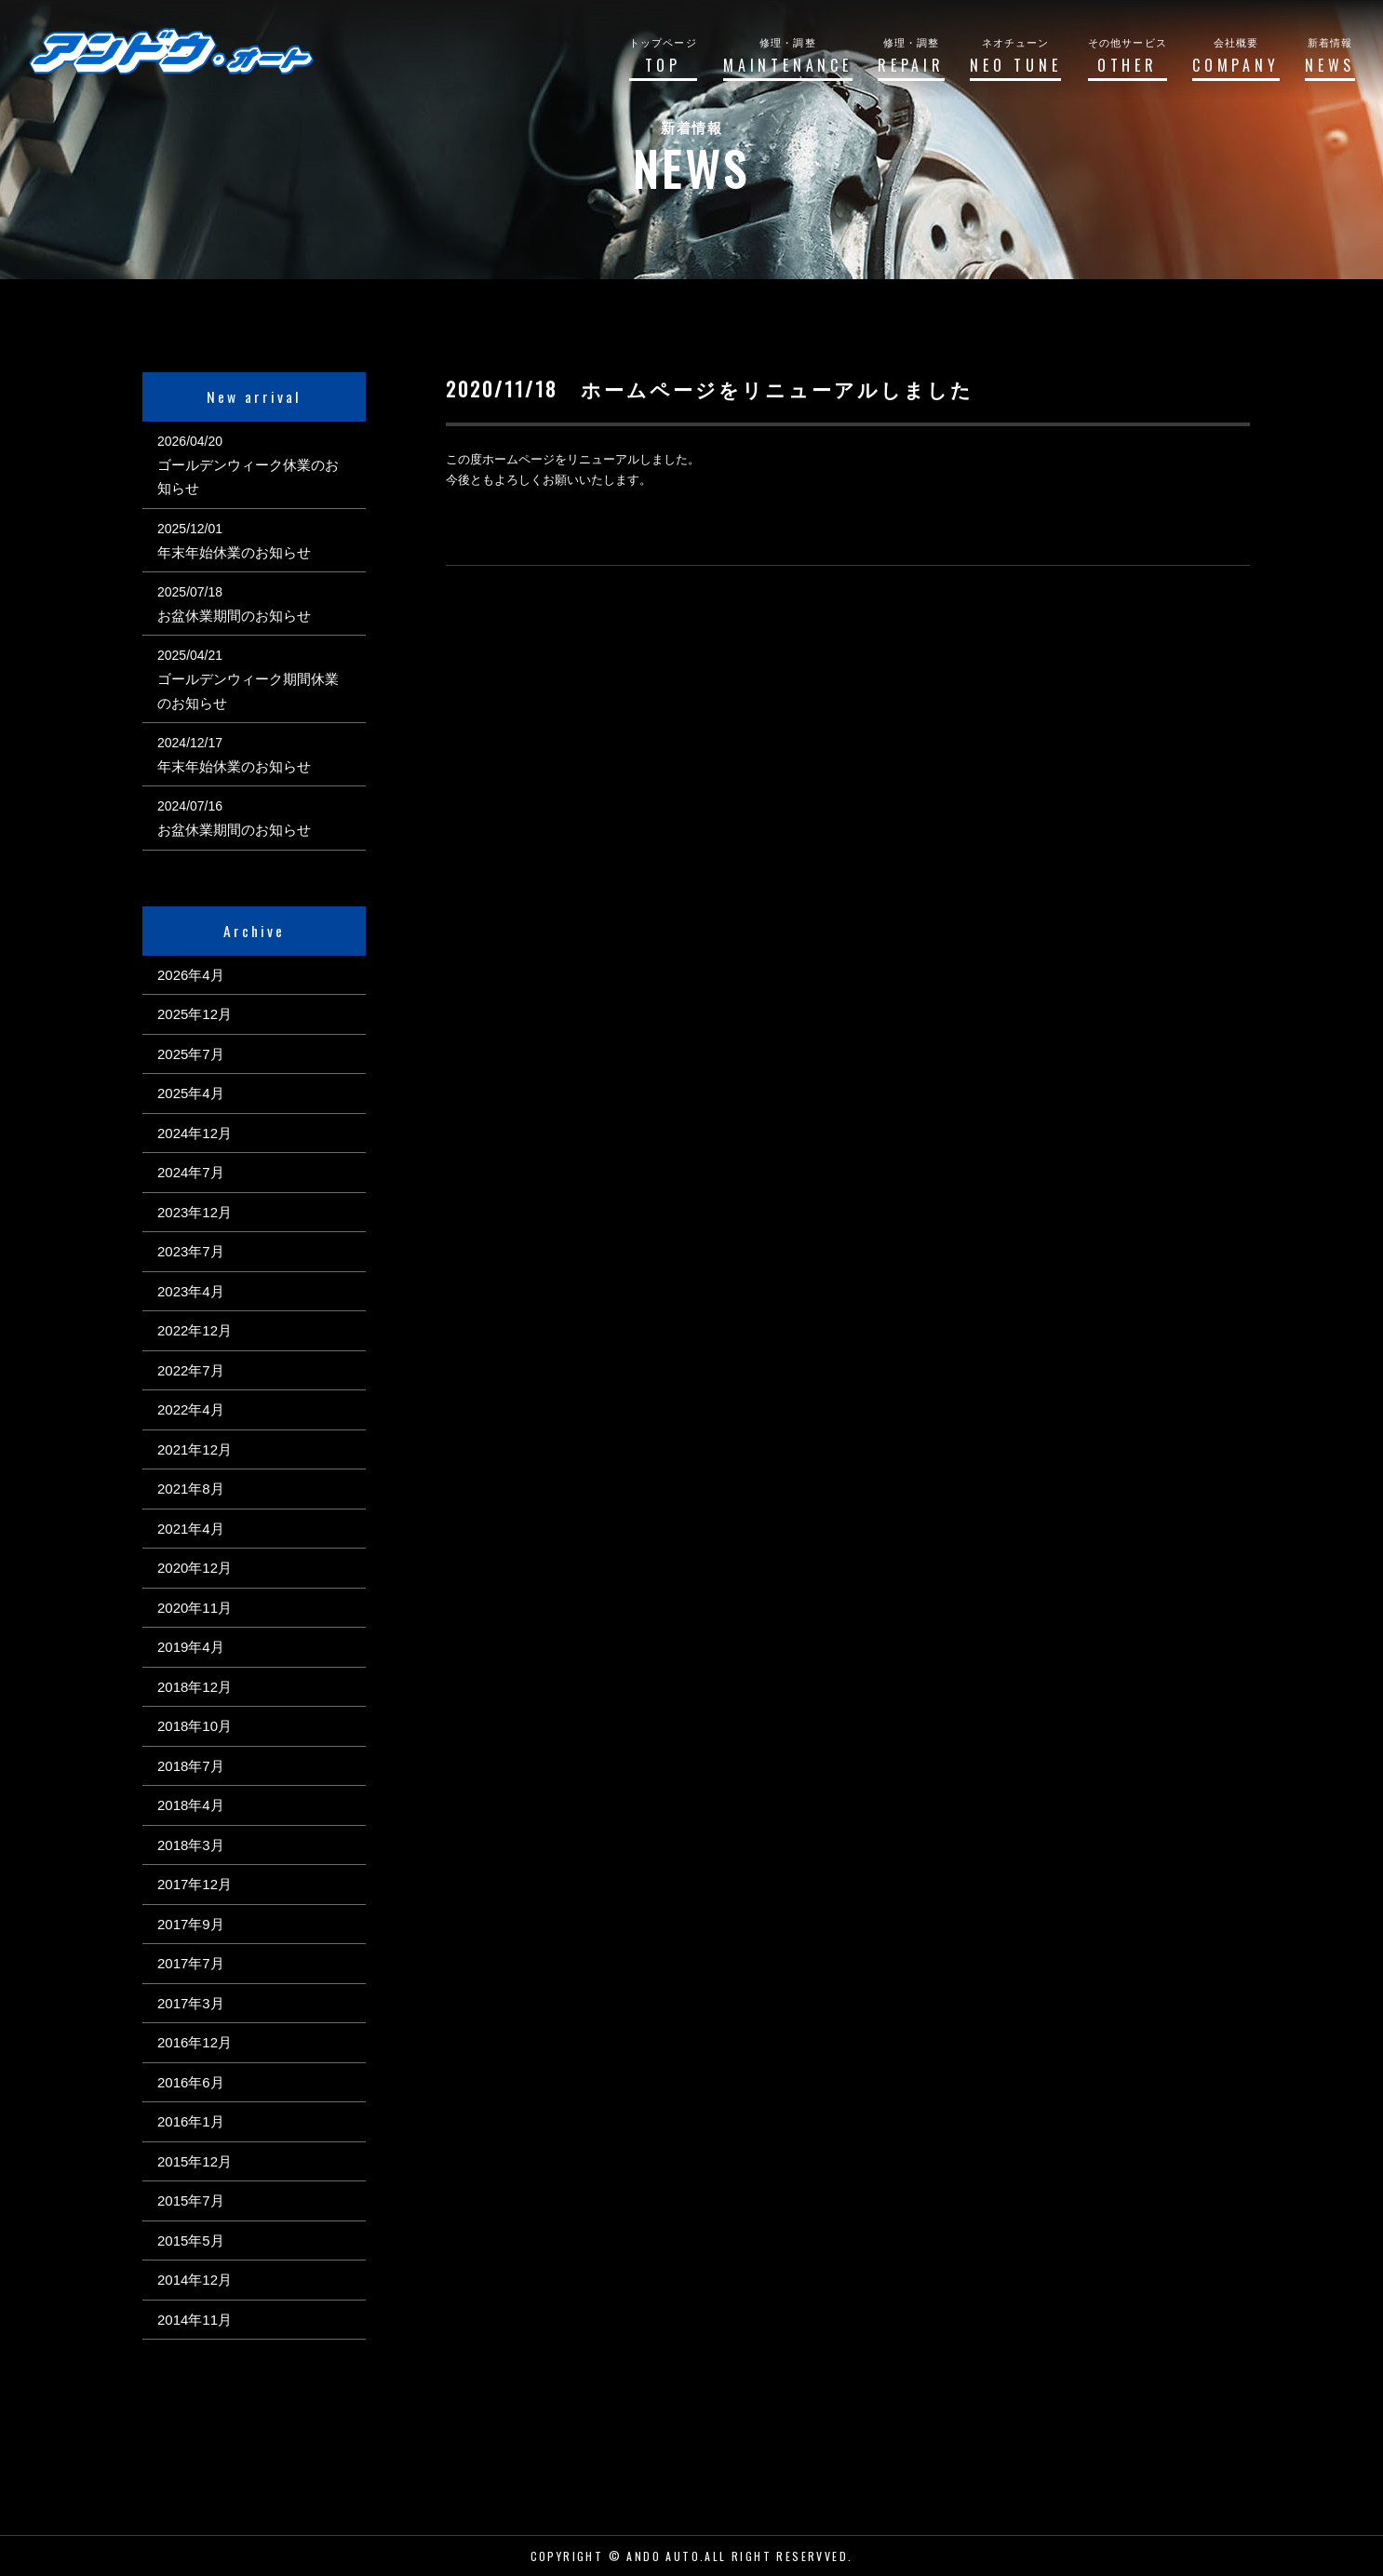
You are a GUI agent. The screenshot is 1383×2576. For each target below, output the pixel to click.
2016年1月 (190, 2121)
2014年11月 (194, 2320)
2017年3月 (190, 2003)
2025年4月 (190, 1093)
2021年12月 (194, 1449)
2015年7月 (190, 2200)
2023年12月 (194, 1212)
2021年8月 (190, 1488)
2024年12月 (194, 1133)
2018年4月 (190, 1805)
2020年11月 (194, 1608)
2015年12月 (194, 2161)
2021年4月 (190, 1528)
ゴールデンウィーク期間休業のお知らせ (248, 691)
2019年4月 (190, 1647)
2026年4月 (190, 975)
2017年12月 (194, 1884)
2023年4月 (190, 1291)
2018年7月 (190, 1766)
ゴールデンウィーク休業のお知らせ (248, 477)
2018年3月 (190, 1845)
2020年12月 (194, 1568)
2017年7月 (190, 1963)
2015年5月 (190, 2240)
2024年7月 (190, 1172)
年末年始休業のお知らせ (234, 552)
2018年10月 (194, 1726)
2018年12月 (194, 1687)
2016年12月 (194, 2042)
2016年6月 (190, 2082)
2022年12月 (194, 1330)
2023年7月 (190, 1251)
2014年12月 (194, 2280)
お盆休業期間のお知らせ (234, 616)
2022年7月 (190, 1370)
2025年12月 (194, 1014)
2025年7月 (190, 1054)
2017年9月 (190, 1924)
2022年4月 (190, 1409)
